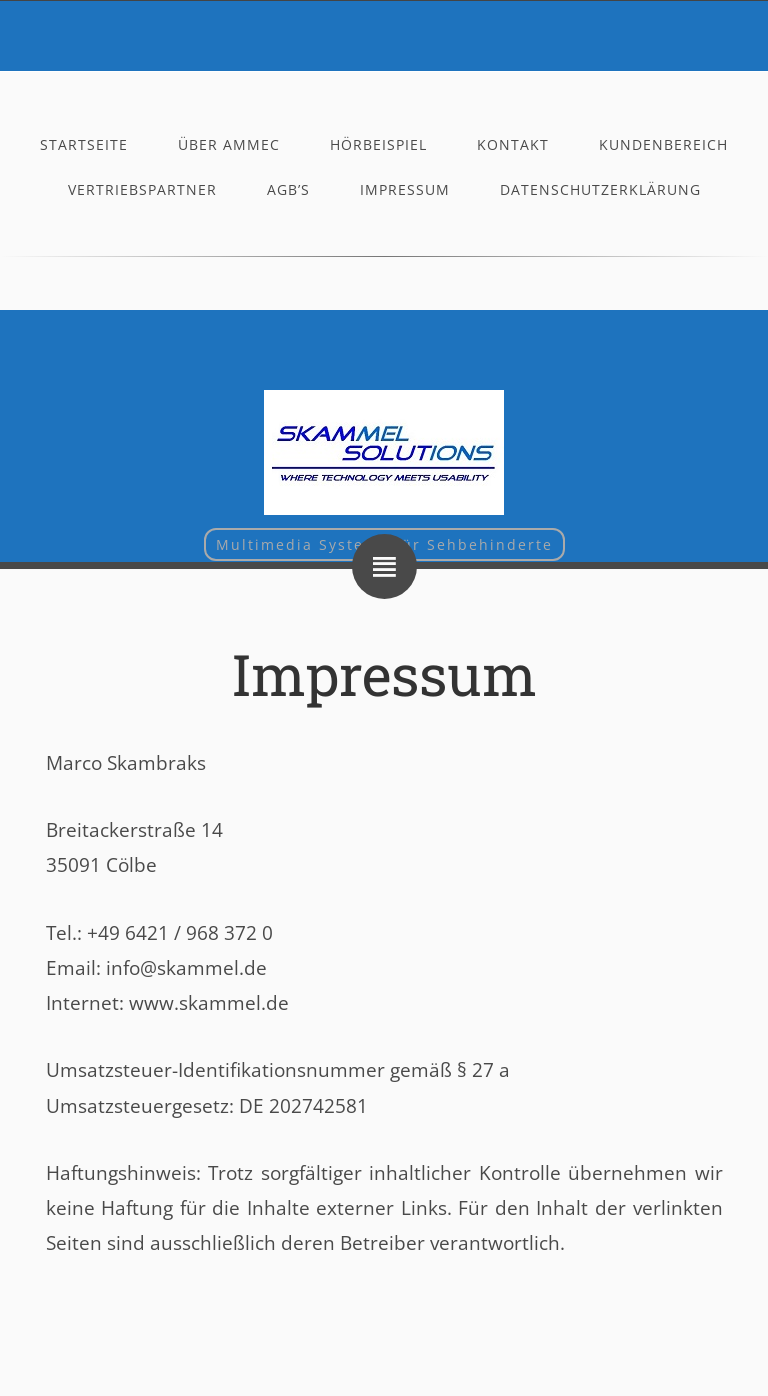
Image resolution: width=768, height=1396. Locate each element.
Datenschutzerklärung (600, 189)
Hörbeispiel (378, 144)
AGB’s (288, 189)
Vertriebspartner (142, 189)
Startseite (84, 144)
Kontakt (513, 144)
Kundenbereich (663, 144)
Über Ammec (229, 144)
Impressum (405, 189)
